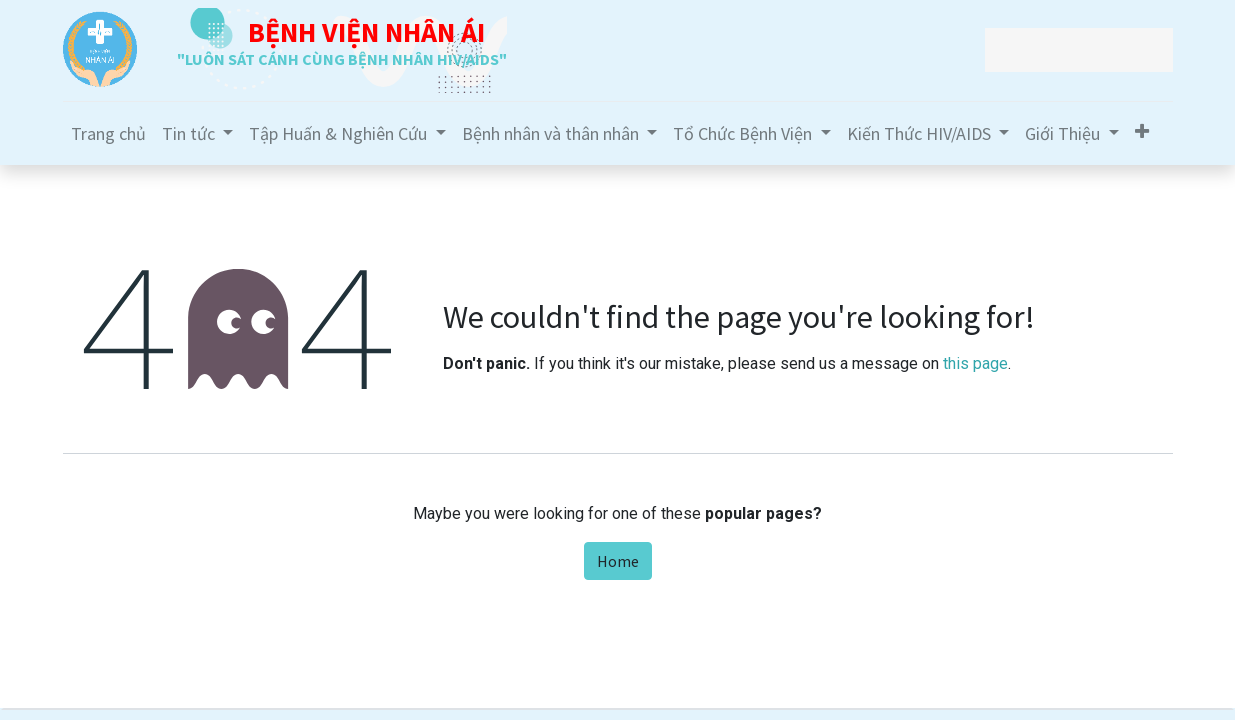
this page (975, 363)
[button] (1142, 131)
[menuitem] (108, 133)
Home (618, 561)
